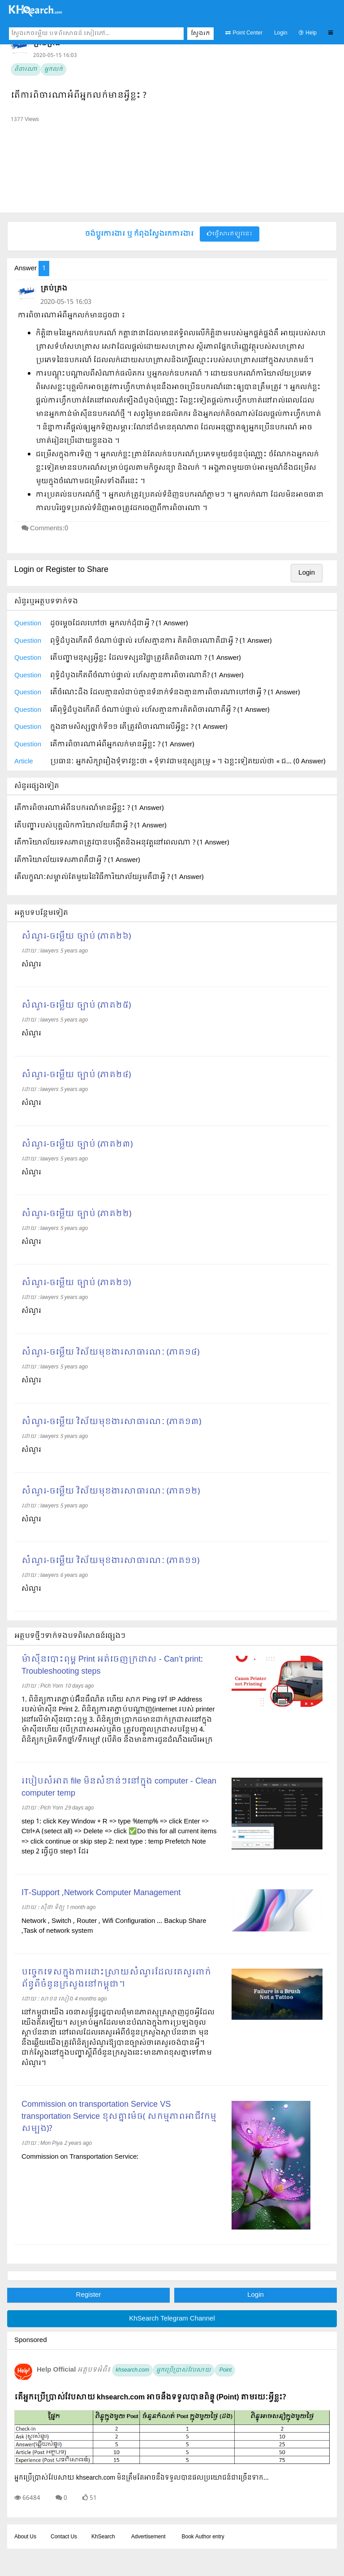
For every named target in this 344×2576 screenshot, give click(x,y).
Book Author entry (202, 2537)
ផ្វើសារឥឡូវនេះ (229, 233)
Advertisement (148, 2537)
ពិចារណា (25, 69)
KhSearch (103, 2537)
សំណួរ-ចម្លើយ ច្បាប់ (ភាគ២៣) (77, 1145)
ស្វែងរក (200, 33)
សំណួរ (31, 964)
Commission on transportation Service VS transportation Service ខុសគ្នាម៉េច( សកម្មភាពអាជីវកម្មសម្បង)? (119, 2117)
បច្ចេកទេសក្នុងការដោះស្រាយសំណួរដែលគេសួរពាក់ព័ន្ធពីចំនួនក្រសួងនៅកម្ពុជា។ (116, 1979)
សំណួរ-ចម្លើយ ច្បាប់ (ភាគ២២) (76, 1214)
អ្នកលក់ (53, 69)
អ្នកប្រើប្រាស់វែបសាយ (183, 2370)
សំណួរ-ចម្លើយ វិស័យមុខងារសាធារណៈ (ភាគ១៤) (110, 1352)
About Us (25, 2537)
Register (88, 2295)
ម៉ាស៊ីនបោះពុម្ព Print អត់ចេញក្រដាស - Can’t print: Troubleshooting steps (112, 1666)
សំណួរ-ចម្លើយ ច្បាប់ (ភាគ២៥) (76, 1006)
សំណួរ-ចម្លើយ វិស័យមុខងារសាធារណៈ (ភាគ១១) (110, 1561)
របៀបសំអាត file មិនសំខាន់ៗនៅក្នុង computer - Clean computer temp (119, 1788)
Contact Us (64, 2537)
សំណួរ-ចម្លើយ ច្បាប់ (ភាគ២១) (76, 1283)
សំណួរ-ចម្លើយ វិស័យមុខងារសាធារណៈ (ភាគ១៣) (111, 1422)
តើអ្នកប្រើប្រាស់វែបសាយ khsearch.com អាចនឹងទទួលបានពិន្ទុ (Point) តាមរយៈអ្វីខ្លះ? (150, 2397)
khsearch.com (132, 2370)
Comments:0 (49, 528)
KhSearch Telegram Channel (172, 2319)
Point (225, 2370)
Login (280, 33)
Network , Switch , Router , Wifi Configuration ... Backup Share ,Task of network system (114, 1926)
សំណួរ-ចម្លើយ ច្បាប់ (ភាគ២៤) (76, 1075)
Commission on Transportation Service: (80, 2157)
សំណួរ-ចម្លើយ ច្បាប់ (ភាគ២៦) (76, 937)
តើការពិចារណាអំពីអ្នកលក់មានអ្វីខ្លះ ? (78, 96)
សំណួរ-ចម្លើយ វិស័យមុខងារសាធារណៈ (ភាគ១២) (111, 1491)
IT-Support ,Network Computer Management (101, 1893)
